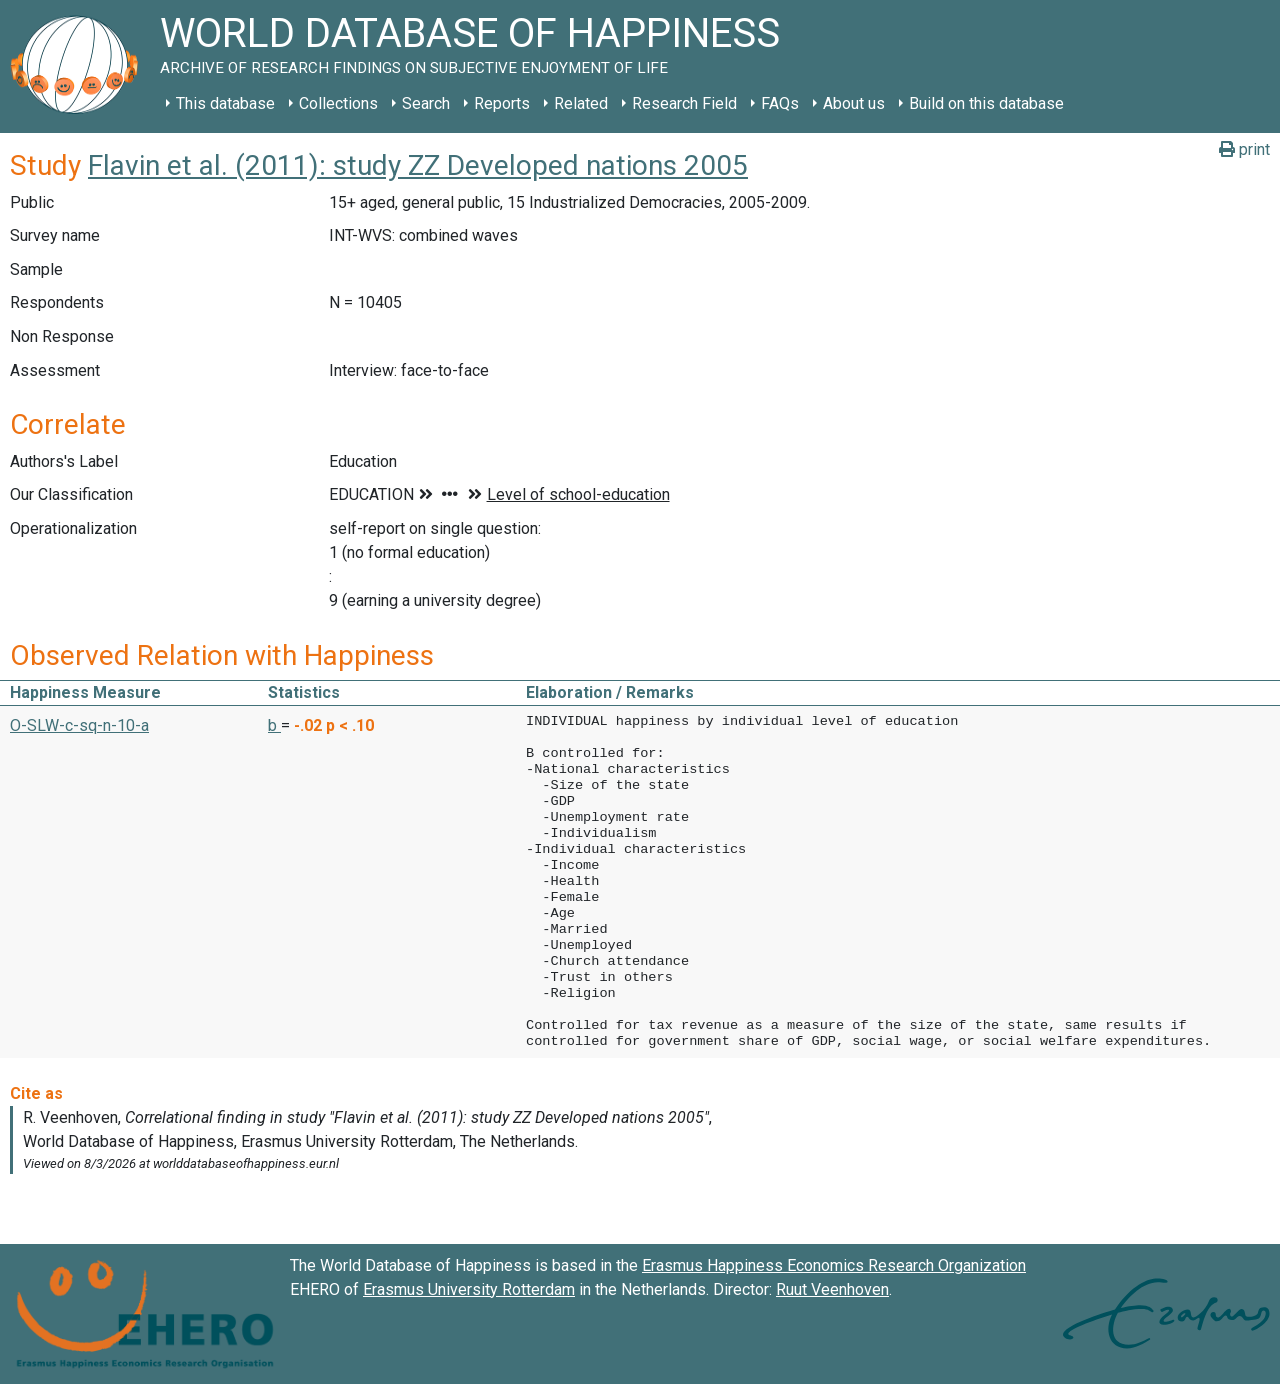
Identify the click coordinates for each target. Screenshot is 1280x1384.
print (1244, 149)
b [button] (274, 725)
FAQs (780, 103)
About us (854, 103)
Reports (502, 103)
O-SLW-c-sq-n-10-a (79, 725)
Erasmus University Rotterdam (469, 1289)
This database (225, 103)
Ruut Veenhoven (832, 1289)
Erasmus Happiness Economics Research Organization (834, 1265)
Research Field (684, 103)
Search (426, 103)
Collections (338, 103)
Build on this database (986, 103)
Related (581, 103)
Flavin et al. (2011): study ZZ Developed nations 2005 (418, 165)
